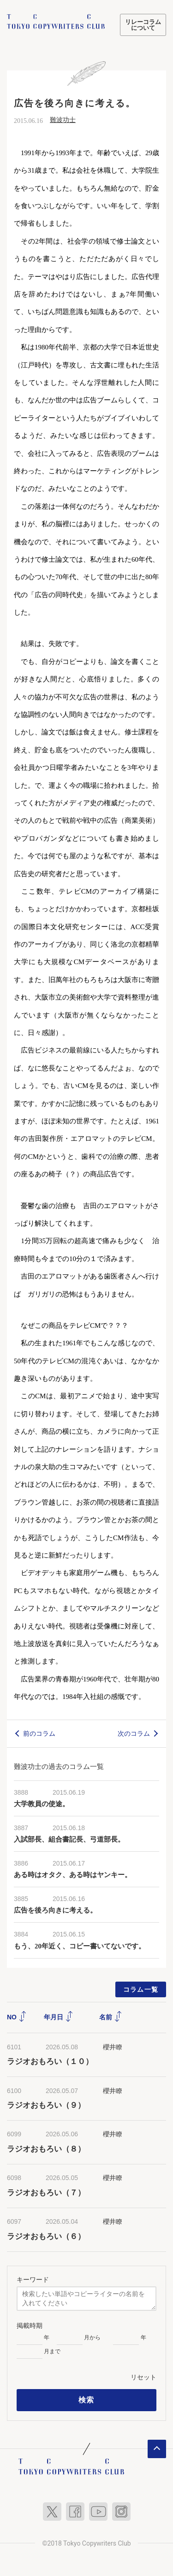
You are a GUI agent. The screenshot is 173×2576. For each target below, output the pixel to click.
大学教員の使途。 (41, 1804)
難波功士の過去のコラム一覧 (59, 1766)
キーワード (33, 2279)
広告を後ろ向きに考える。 (55, 1910)
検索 (86, 2400)
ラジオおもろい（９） (46, 2105)
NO (17, 2017)
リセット (143, 2377)
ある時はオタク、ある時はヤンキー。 (72, 1874)
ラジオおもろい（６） (46, 2236)
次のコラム (134, 1733)
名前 (110, 2017)
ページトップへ (157, 2449)
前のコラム (39, 1733)
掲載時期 (29, 2325)
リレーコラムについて (143, 24)
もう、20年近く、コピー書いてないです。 (79, 1946)
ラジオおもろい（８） (46, 2149)
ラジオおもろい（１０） (50, 2061)
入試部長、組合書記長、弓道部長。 (69, 1839)
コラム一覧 (141, 1989)
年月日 (58, 2017)
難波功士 (63, 119)
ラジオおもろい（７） (46, 2192)
